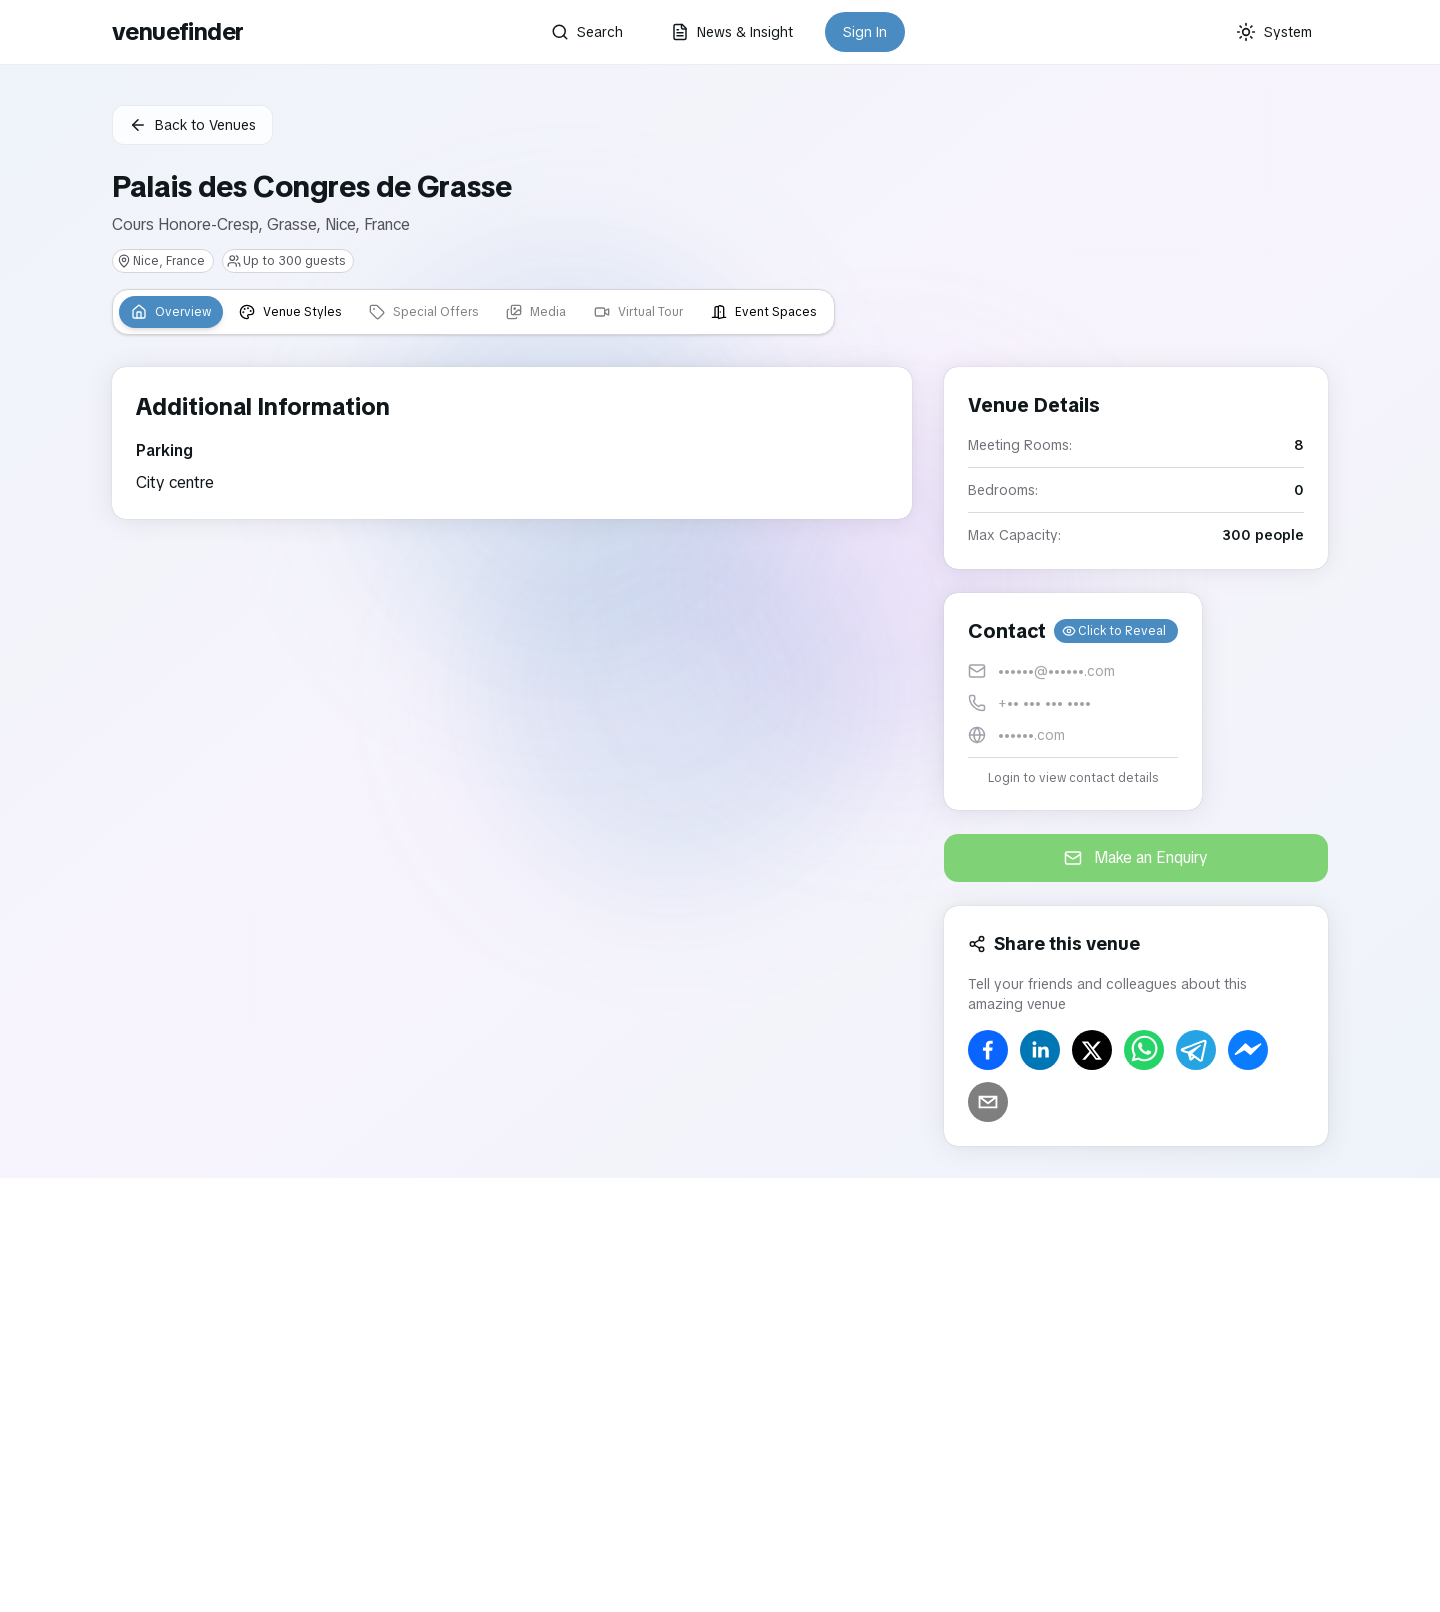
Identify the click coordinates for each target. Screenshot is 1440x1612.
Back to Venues (192, 125)
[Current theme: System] (1274, 32)
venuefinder (177, 31)
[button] (1073, 701)
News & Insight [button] (732, 32)
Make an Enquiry (1136, 857)
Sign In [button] (865, 32)
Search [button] (587, 32)
